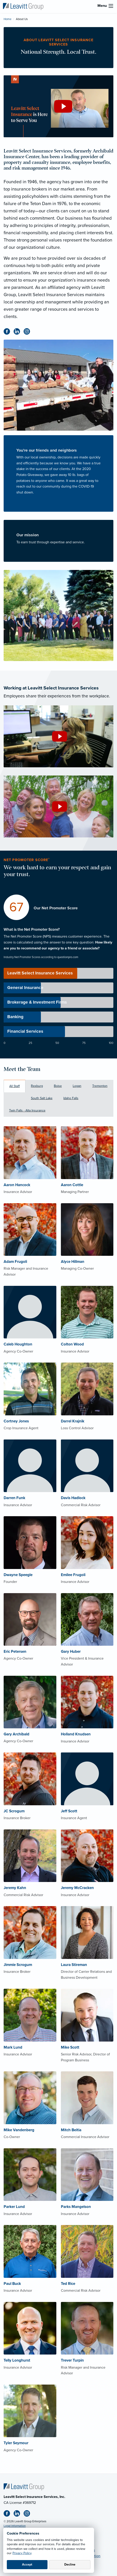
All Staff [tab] (14, 1086)
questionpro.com (67, 957)
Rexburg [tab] (37, 1086)
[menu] (111, 6)
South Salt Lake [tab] (41, 1098)
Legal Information (15, 2526)
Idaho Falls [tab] (70, 1098)
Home (7, 19)
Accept (27, 2564)
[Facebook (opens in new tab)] (9, 332)
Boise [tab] (58, 1086)
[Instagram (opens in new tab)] (29, 332)
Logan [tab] (77, 1086)
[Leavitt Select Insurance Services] (23, 6)
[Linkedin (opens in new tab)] (19, 332)
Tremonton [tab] (99, 1086)
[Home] (24, 2486)
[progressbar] (58, 973)
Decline (69, 2564)
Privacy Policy (21, 2553)
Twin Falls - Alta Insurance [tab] (27, 1110)
